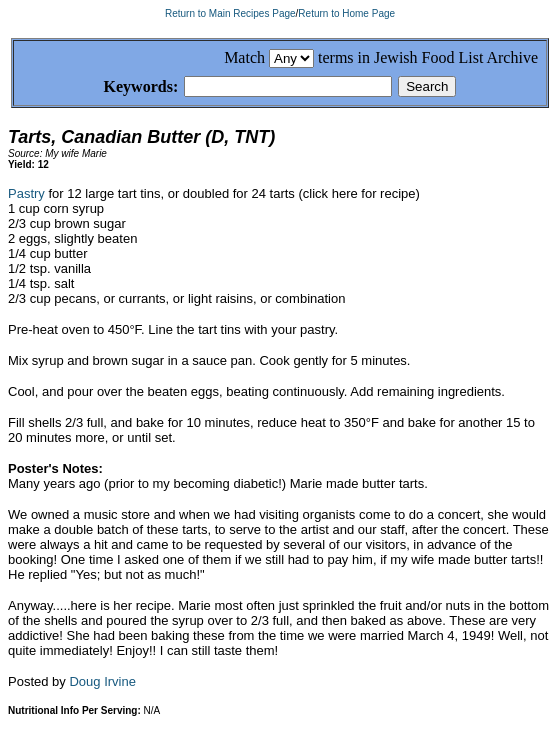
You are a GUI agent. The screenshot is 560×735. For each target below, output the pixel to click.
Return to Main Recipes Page (230, 13)
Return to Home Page (346, 13)
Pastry (26, 196)
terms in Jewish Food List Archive (428, 57)
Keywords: (117, 87)
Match (244, 57)
